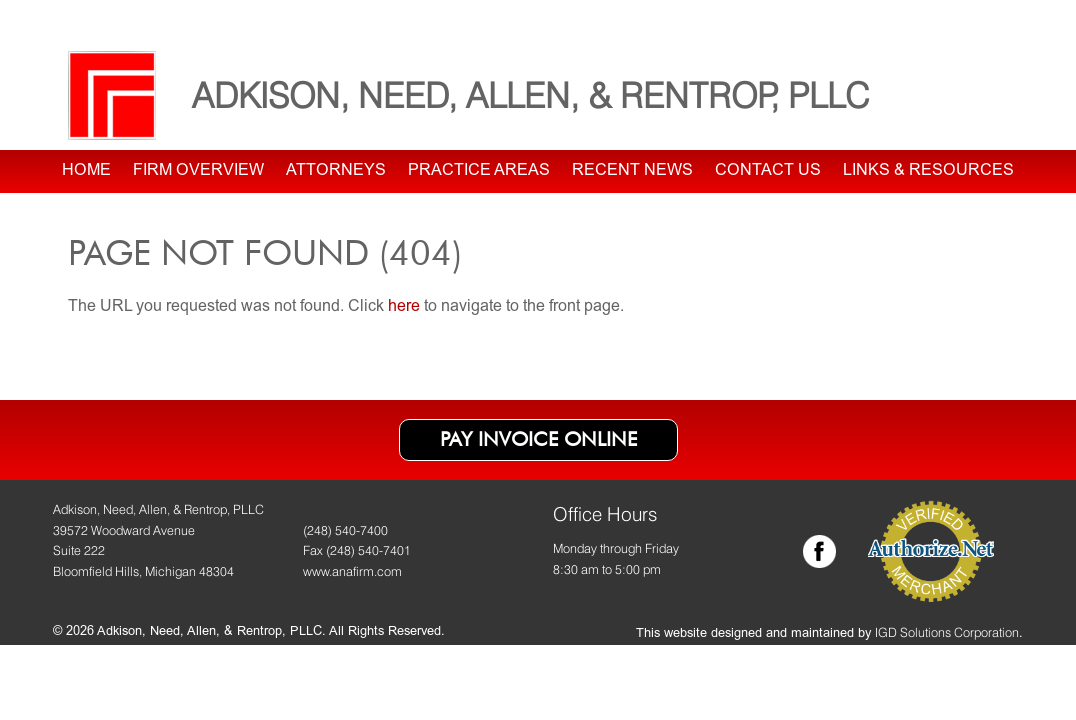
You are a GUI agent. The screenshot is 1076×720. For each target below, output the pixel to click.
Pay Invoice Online (538, 439)
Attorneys (336, 171)
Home (86, 171)
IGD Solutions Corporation (947, 632)
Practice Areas (479, 171)
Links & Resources (928, 171)
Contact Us (768, 171)
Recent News (632, 171)
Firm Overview (198, 171)
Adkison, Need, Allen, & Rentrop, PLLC (530, 95)
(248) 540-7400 (345, 530)
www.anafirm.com (352, 571)
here (404, 307)
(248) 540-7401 (368, 550)
